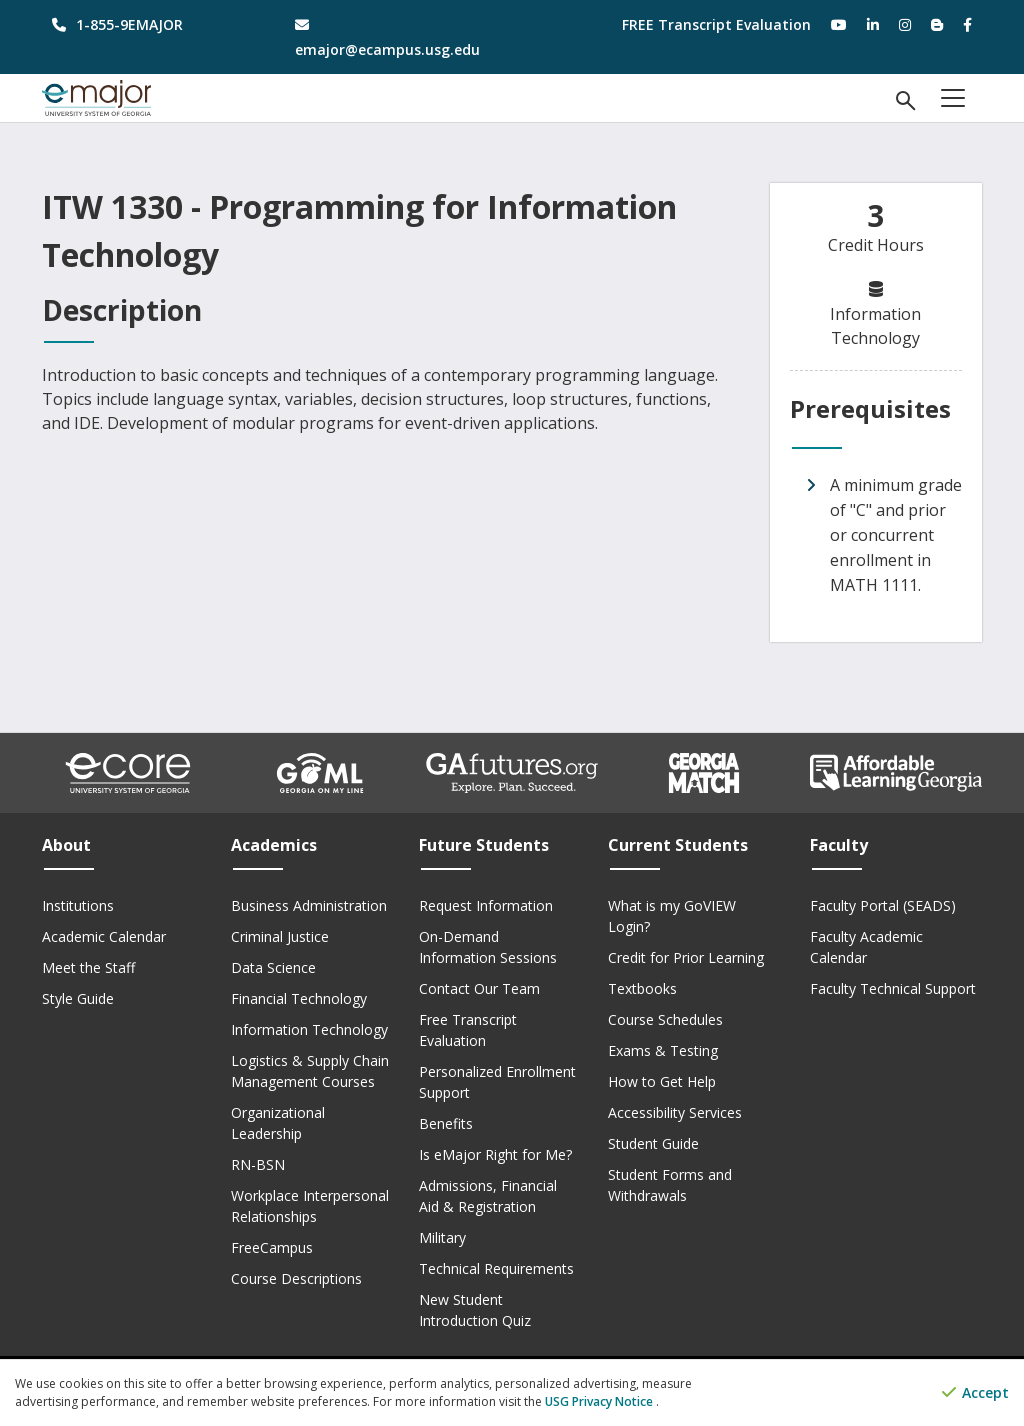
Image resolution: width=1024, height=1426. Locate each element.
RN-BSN (258, 1164)
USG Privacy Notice (600, 1401)
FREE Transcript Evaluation (716, 24)
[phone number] (148, 24)
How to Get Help (662, 1081)
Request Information (486, 905)
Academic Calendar (104, 936)
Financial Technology (299, 998)
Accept (975, 1393)
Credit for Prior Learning (686, 957)
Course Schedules (665, 1019)
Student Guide (653, 1143)
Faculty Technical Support (893, 988)
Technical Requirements (496, 1268)
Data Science (273, 967)
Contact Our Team (479, 988)
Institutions (78, 905)
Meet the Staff (88, 967)
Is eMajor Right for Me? (495, 1154)
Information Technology (309, 1029)
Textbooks (642, 988)
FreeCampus (272, 1247)
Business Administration (309, 905)
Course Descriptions (296, 1278)
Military (442, 1237)
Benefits (446, 1123)
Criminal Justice (280, 936)
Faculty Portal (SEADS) (883, 905)
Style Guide (78, 998)
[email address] (391, 37)
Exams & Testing (663, 1050)
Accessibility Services (675, 1112)
